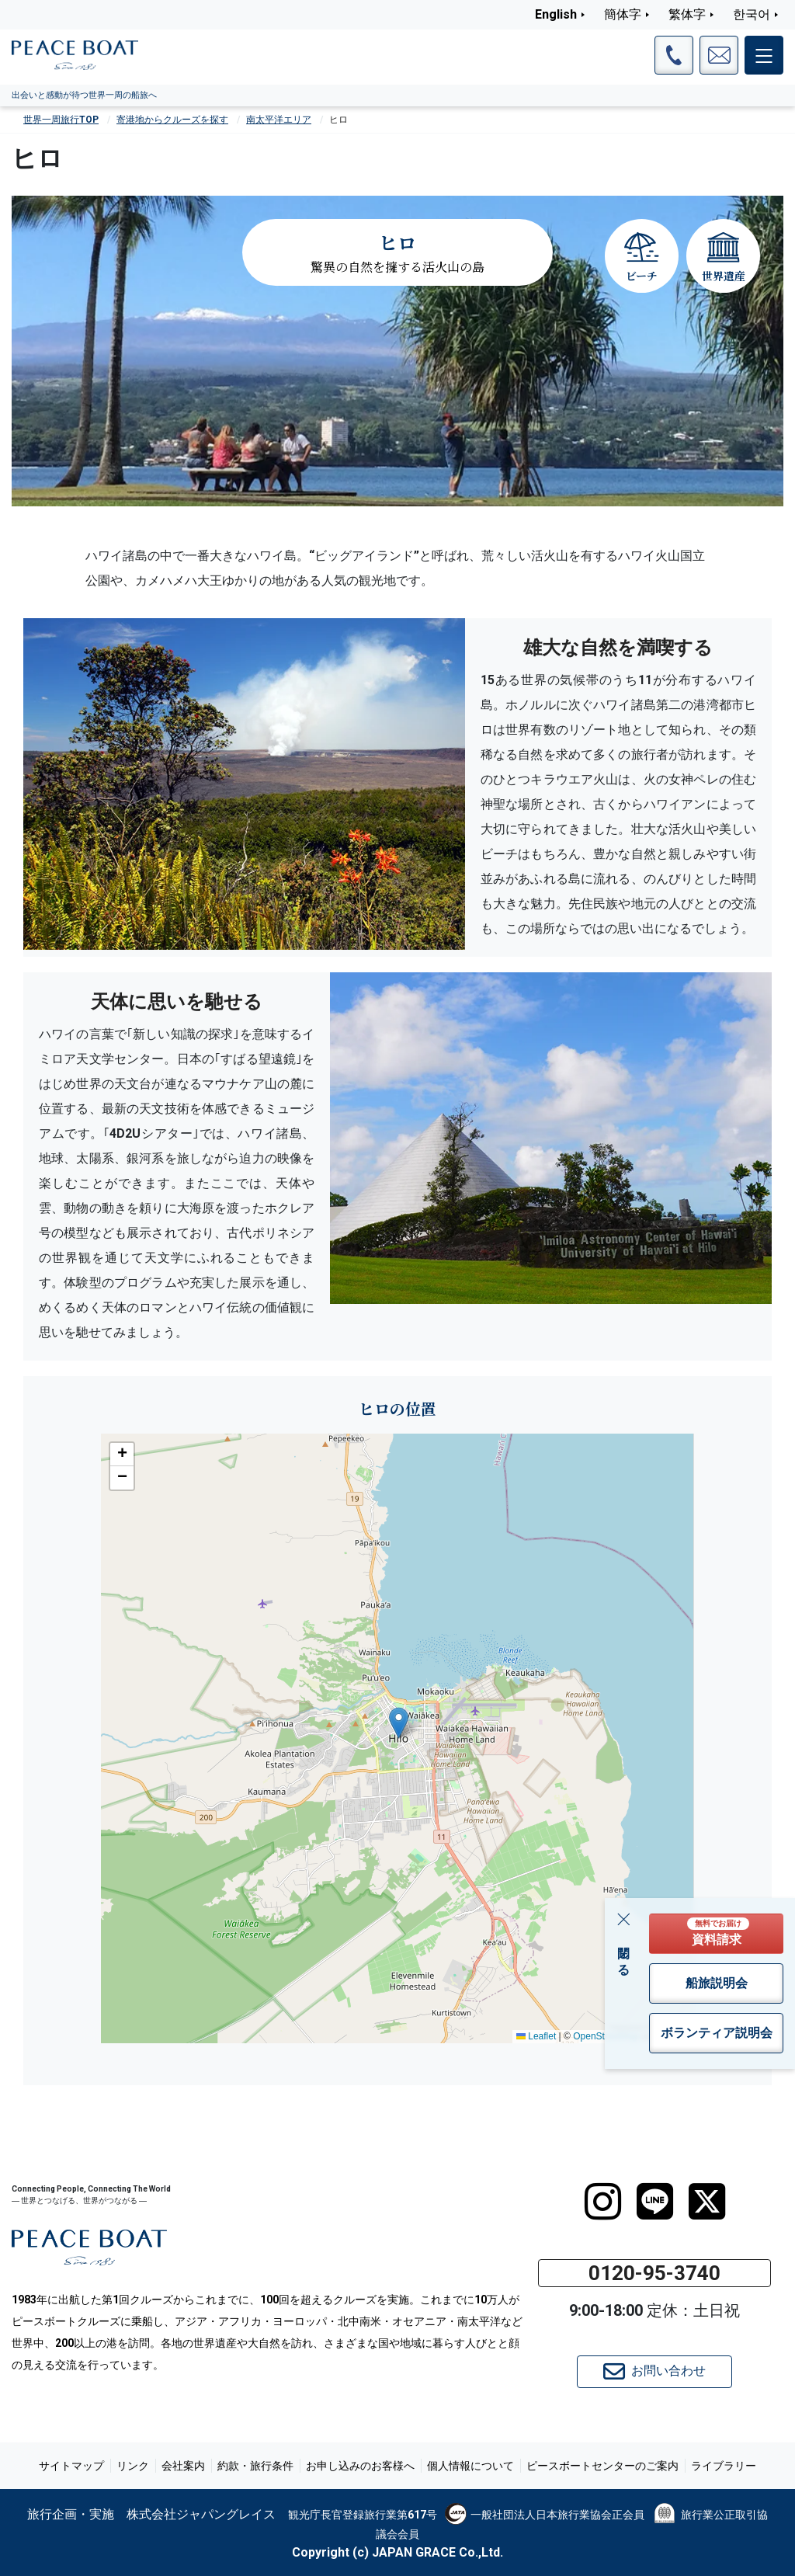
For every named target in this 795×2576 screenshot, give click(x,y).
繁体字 (687, 14)
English (556, 14)
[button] (398, 1723)
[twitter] (707, 2202)
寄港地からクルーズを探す (172, 119)
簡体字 (622, 14)
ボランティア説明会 (716, 2032)
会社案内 (183, 2466)
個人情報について (470, 2466)
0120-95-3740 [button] (654, 2273)
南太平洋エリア (278, 119)
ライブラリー (723, 2466)
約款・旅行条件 (255, 2466)
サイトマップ (71, 2466)
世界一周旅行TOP (61, 119)
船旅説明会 (717, 1983)
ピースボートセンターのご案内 (602, 2466)
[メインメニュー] (764, 55)
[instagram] (603, 2202)
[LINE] (655, 2201)
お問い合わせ (654, 2372)
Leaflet (536, 2036)
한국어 (751, 14)
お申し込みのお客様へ (360, 2466)
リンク (132, 2466)
